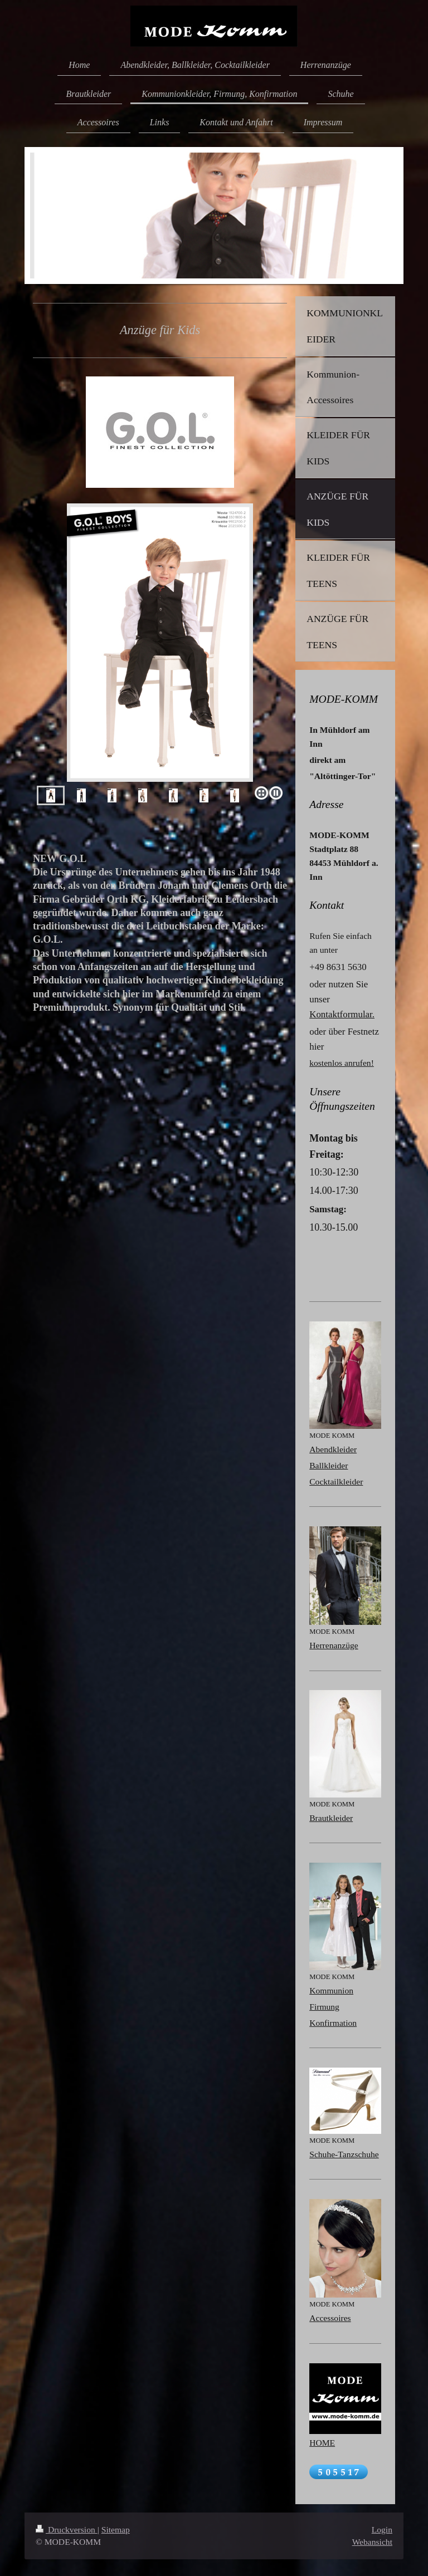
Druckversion (67, 2529)
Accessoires (330, 2318)
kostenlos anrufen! (341, 1062)
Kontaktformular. (341, 1014)
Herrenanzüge (333, 1645)
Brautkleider (331, 1818)
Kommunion (331, 1990)
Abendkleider (333, 1449)
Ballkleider (328, 1465)
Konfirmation (333, 2023)
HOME (322, 2442)
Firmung (324, 2006)
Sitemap (115, 2529)
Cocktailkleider (336, 1481)
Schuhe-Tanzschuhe (343, 2154)
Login (382, 2529)
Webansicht (372, 2541)
